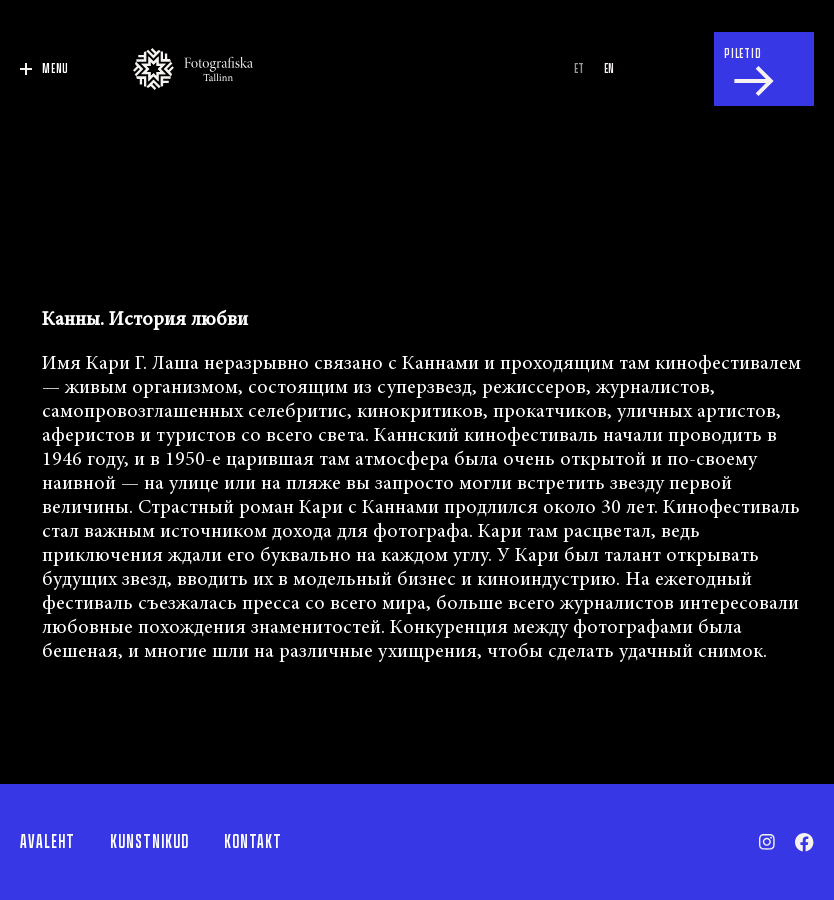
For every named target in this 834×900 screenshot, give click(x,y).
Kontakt (253, 842)
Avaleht (47, 842)
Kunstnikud (149, 842)
